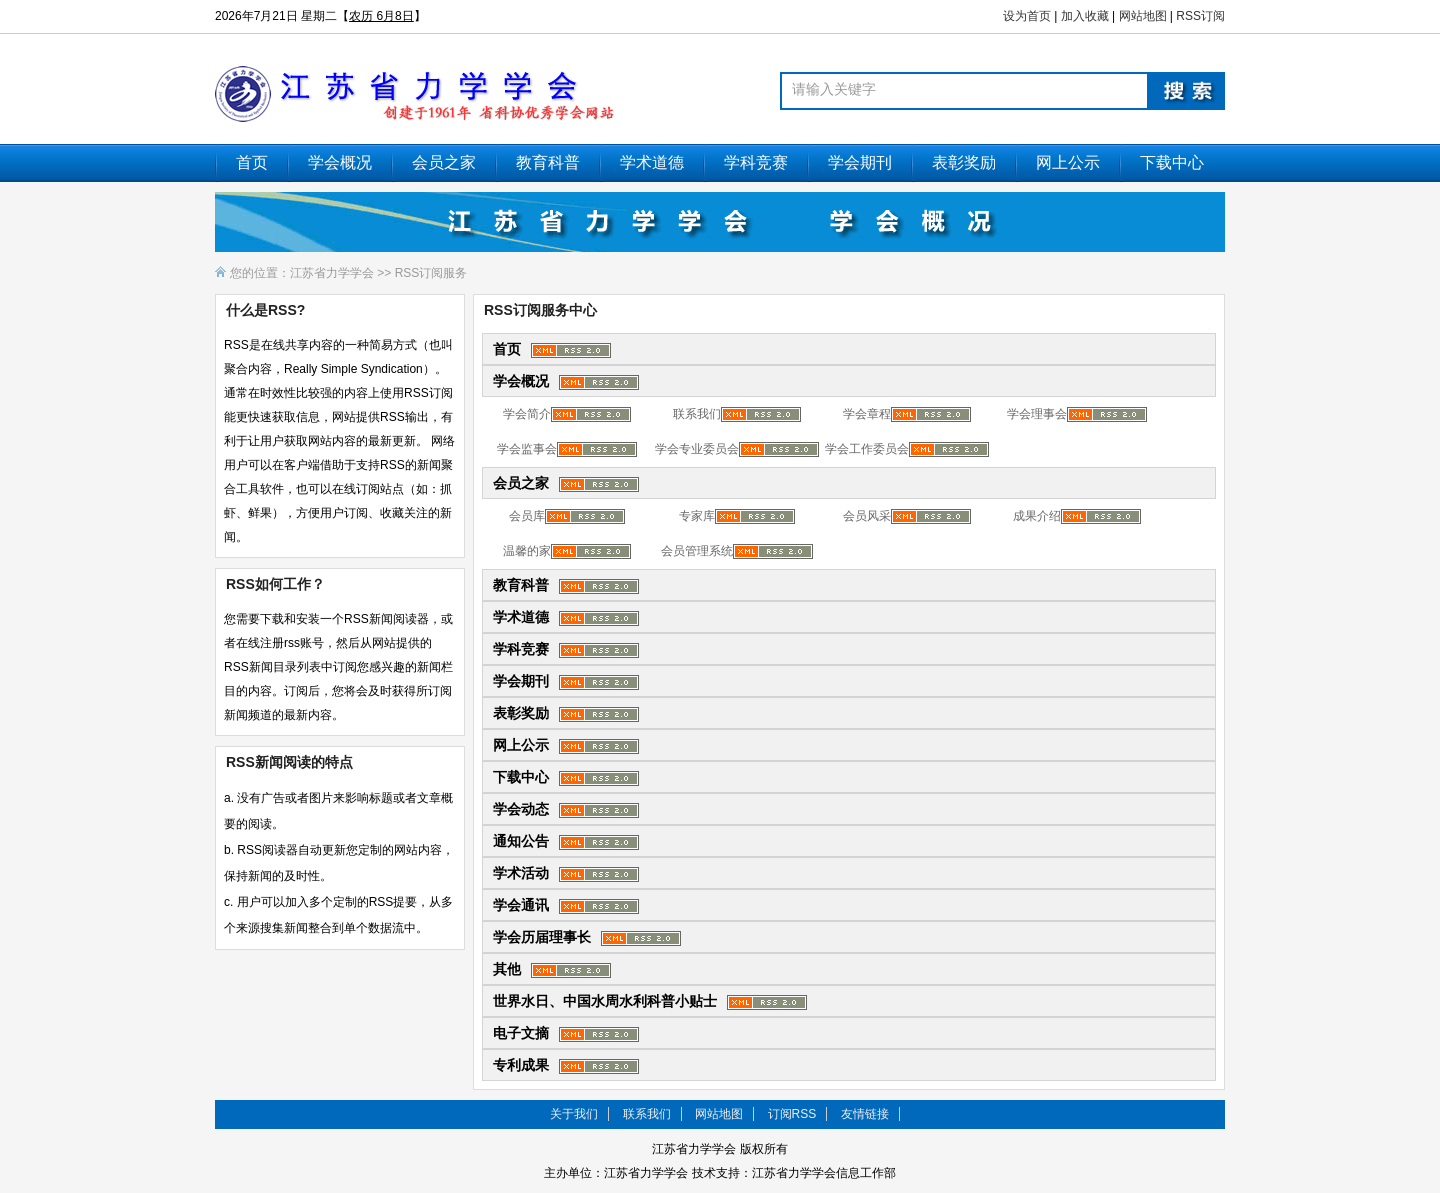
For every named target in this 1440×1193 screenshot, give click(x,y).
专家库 (697, 516)
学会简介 (527, 414)
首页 (252, 162)
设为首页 (1027, 16)
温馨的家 (527, 551)
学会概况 (340, 162)
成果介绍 (1037, 516)
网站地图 (1143, 16)
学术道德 (652, 162)
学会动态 (521, 809)
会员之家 (444, 162)
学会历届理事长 (542, 937)
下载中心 (1172, 162)
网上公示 (1068, 162)
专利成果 (521, 1065)
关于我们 (574, 1114)
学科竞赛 (756, 162)
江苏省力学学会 (332, 273)
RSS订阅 (1200, 16)
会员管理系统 (697, 551)
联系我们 (697, 414)
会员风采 (867, 516)
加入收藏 (1085, 16)
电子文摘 (521, 1033)
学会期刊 (860, 162)
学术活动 (521, 873)
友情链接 (865, 1114)
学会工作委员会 (867, 449)
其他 (507, 969)
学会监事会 (527, 449)
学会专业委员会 (697, 449)
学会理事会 (1037, 414)
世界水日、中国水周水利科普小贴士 (605, 1001)
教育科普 (548, 162)
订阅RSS (792, 1114)
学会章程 (867, 414)
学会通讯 (521, 905)
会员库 (527, 516)
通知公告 (521, 841)
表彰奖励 (964, 162)
